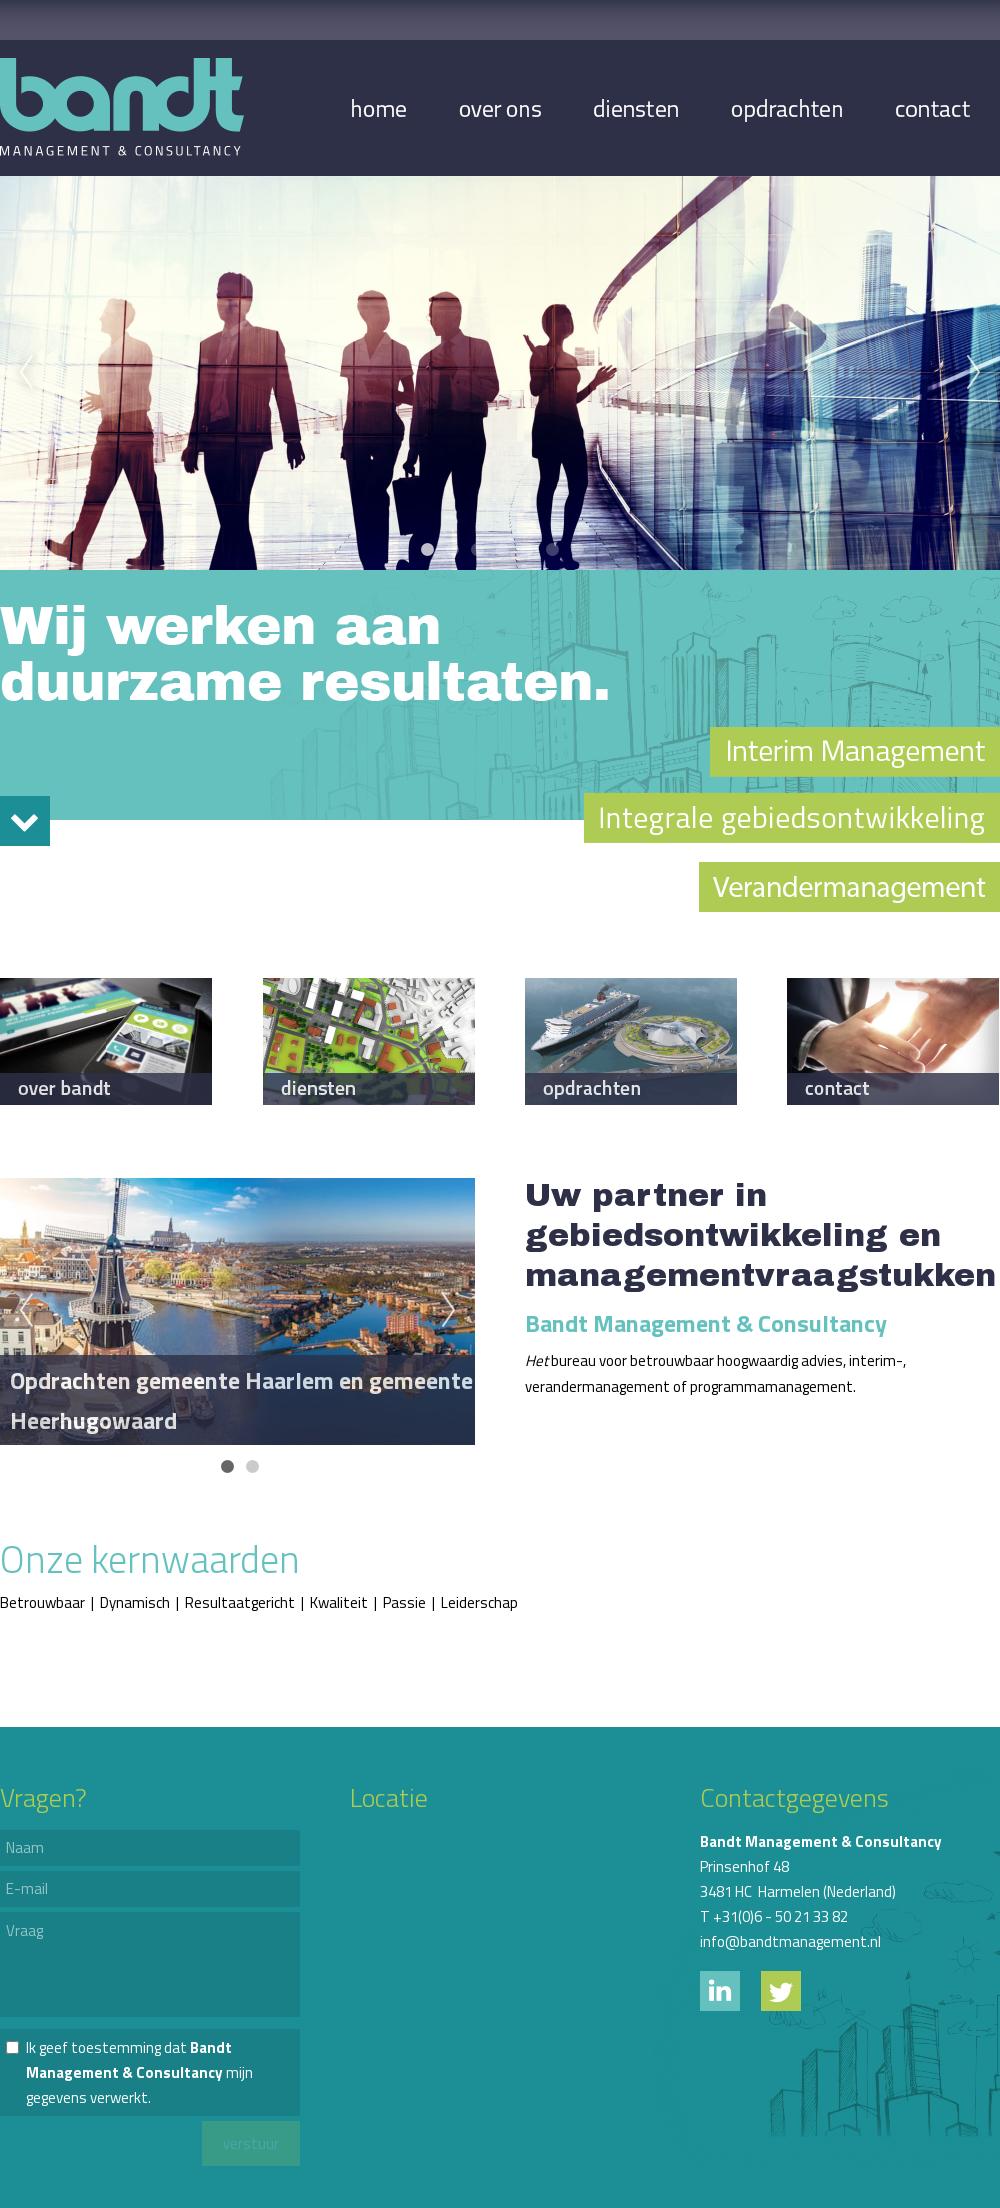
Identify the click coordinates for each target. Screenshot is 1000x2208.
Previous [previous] (26, 373)
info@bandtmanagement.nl (790, 1941)
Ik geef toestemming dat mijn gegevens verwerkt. (139, 2072)
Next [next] (974, 373)
